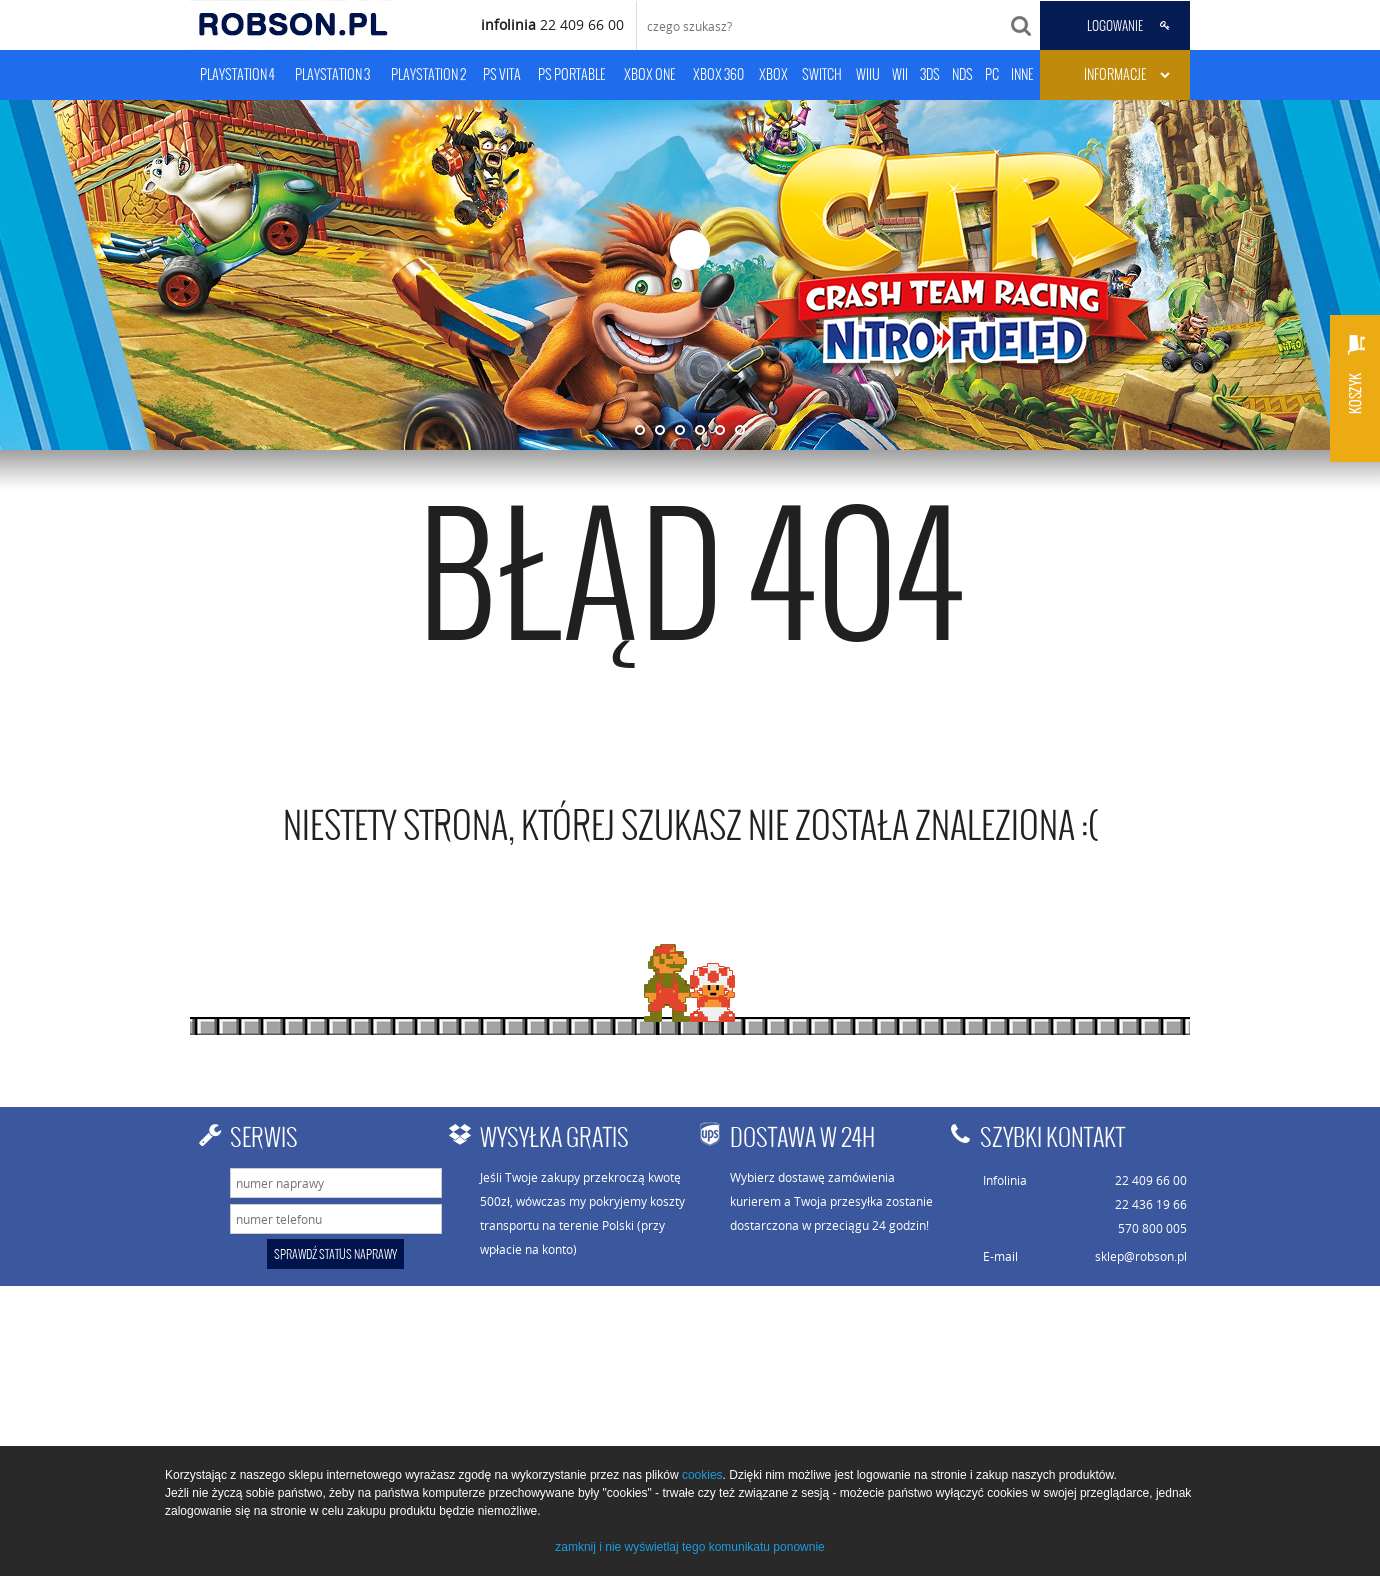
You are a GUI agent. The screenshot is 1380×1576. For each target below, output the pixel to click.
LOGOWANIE (1115, 26)
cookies (702, 1475)
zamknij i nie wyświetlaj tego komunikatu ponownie (689, 1547)
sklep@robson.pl (1141, 1256)
